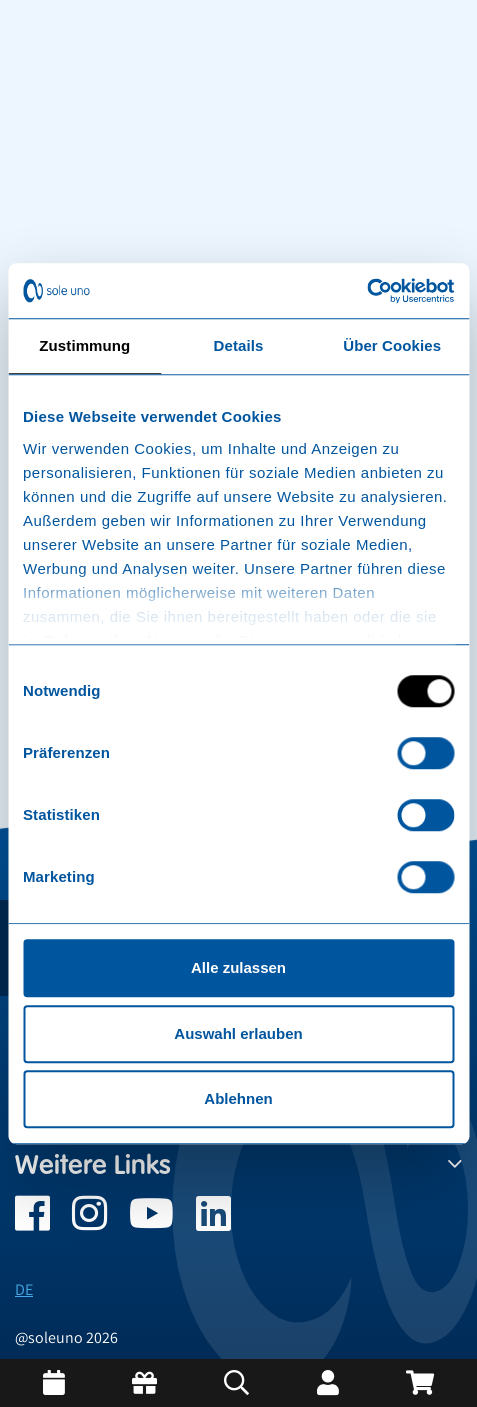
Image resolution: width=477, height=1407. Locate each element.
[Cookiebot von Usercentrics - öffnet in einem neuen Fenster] (366, 291)
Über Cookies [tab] (392, 345)
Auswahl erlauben (238, 1033)
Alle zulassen (238, 967)
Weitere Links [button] (238, 1165)
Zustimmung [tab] (84, 345)
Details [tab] (239, 345)
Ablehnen (238, 1098)
